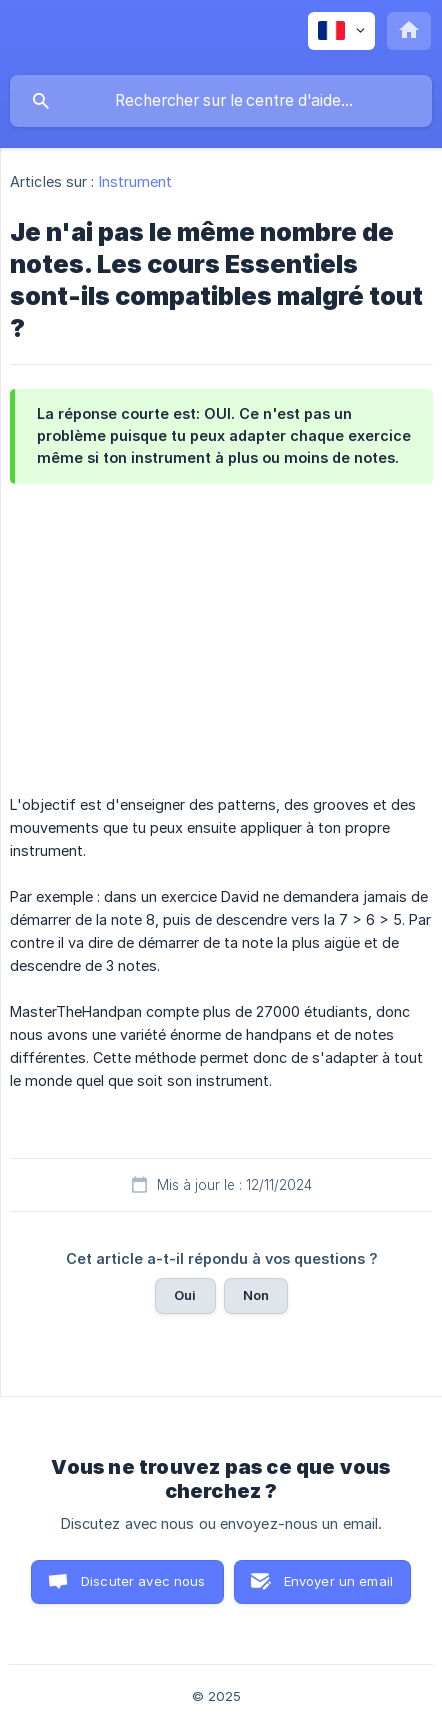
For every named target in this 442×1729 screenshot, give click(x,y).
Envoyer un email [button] (338, 1581)
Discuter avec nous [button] (143, 1581)
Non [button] (256, 1295)
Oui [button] (185, 1295)
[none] (341, 31)
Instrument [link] (136, 181)
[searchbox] (221, 101)
